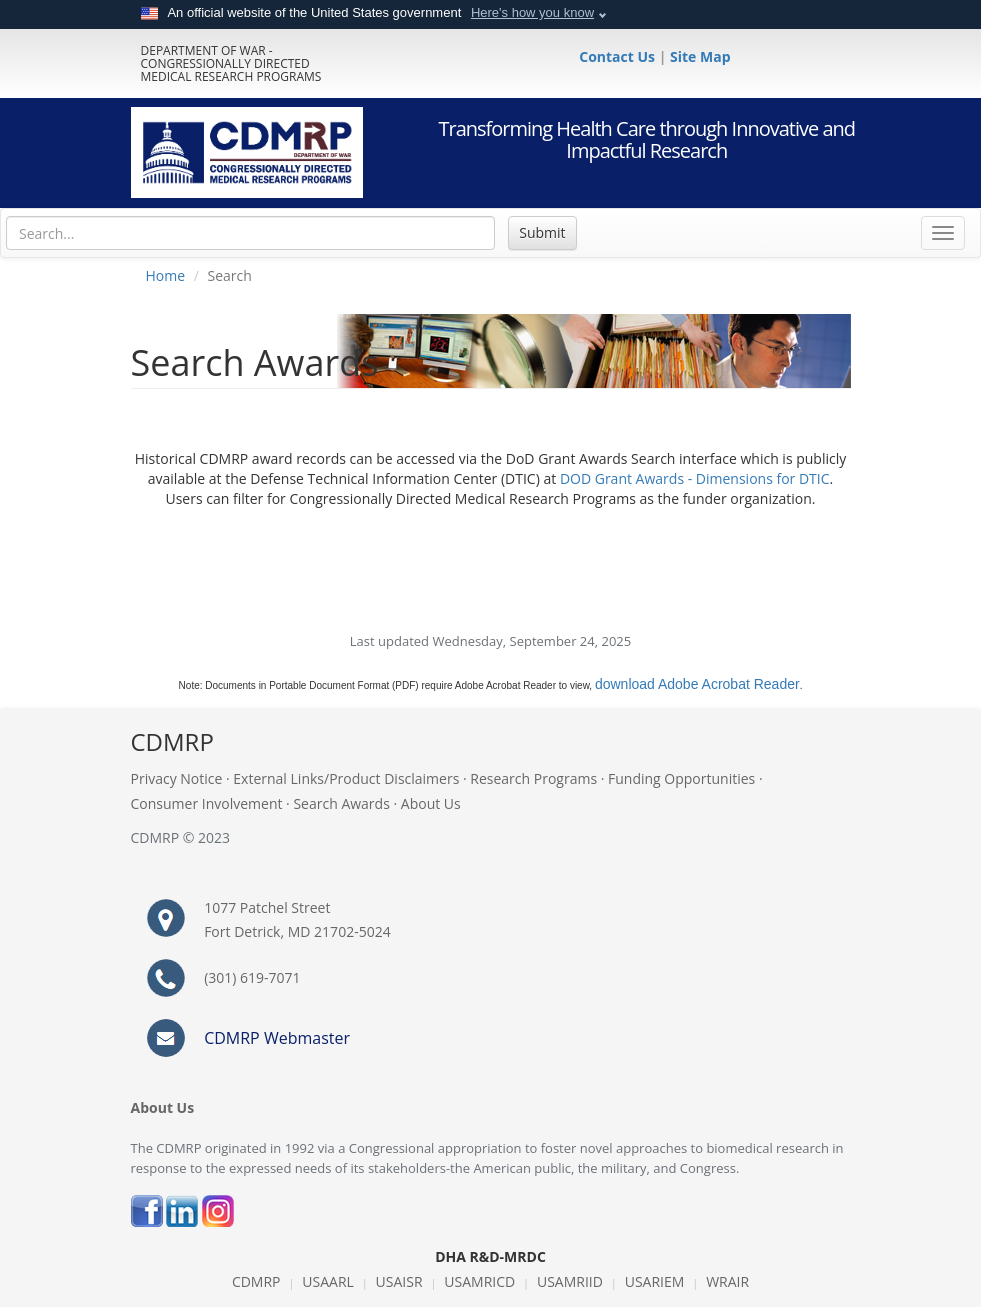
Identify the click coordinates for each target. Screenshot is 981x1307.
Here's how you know (532, 12)
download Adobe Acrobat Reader (697, 684)
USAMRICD (479, 1281)
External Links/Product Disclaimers (346, 778)
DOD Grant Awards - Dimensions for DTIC (695, 478)
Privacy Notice (177, 778)
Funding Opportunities (681, 778)
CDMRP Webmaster (277, 1038)
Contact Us (618, 56)
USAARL (328, 1281)
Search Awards (341, 803)
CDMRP (256, 1281)
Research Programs (533, 778)
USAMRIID (570, 1281)
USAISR (399, 1281)
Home (166, 275)
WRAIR (727, 1281)
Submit (542, 232)
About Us (431, 803)
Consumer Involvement (207, 803)
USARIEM (655, 1281)
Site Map (700, 56)
